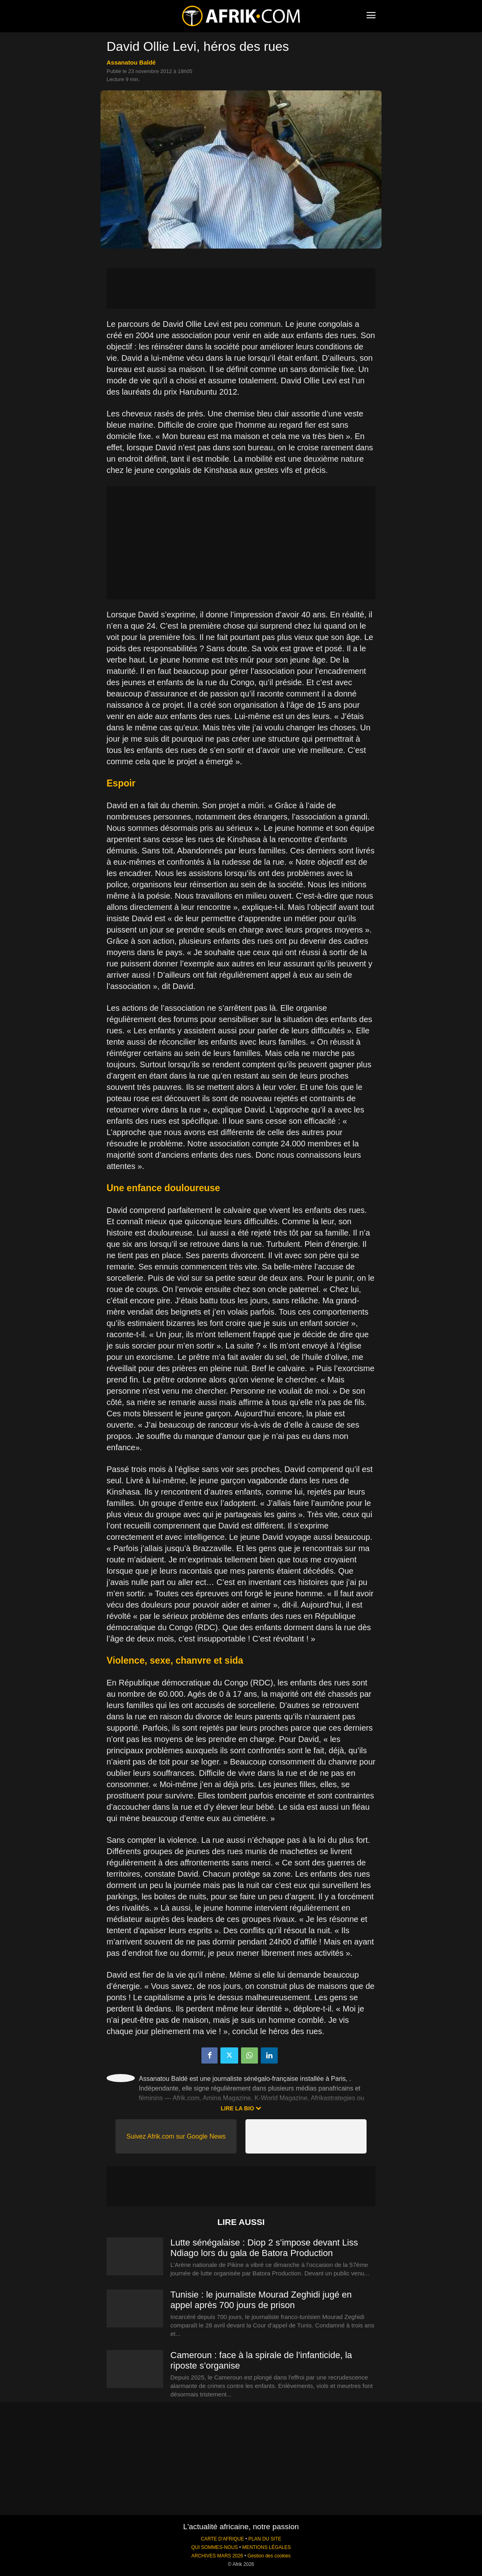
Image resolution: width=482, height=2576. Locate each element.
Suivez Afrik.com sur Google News (175, 2136)
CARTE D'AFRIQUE (222, 2539)
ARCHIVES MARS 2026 (217, 2556)
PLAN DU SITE (264, 2539)
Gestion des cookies (269, 2556)
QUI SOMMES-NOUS (214, 2547)
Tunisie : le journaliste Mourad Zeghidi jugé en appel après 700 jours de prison (261, 2300)
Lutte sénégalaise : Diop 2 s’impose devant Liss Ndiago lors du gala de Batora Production (264, 2247)
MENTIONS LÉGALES (266, 2547)
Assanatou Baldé (131, 62)
